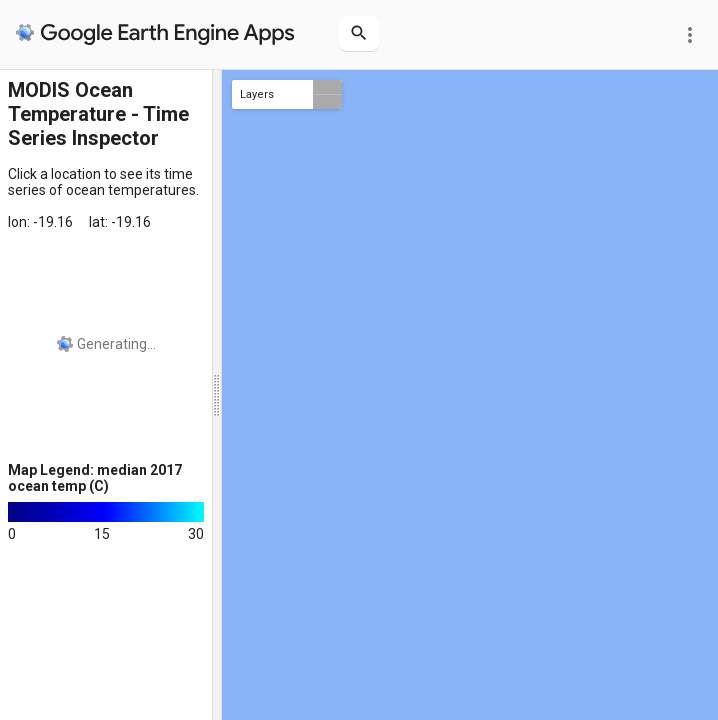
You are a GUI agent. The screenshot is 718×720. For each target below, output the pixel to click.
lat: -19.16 (120, 222)
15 (102, 534)
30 (196, 534)
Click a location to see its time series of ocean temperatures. (103, 182)
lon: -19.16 (40, 222)
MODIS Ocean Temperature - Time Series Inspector (98, 114)
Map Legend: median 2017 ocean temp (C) (95, 478)
